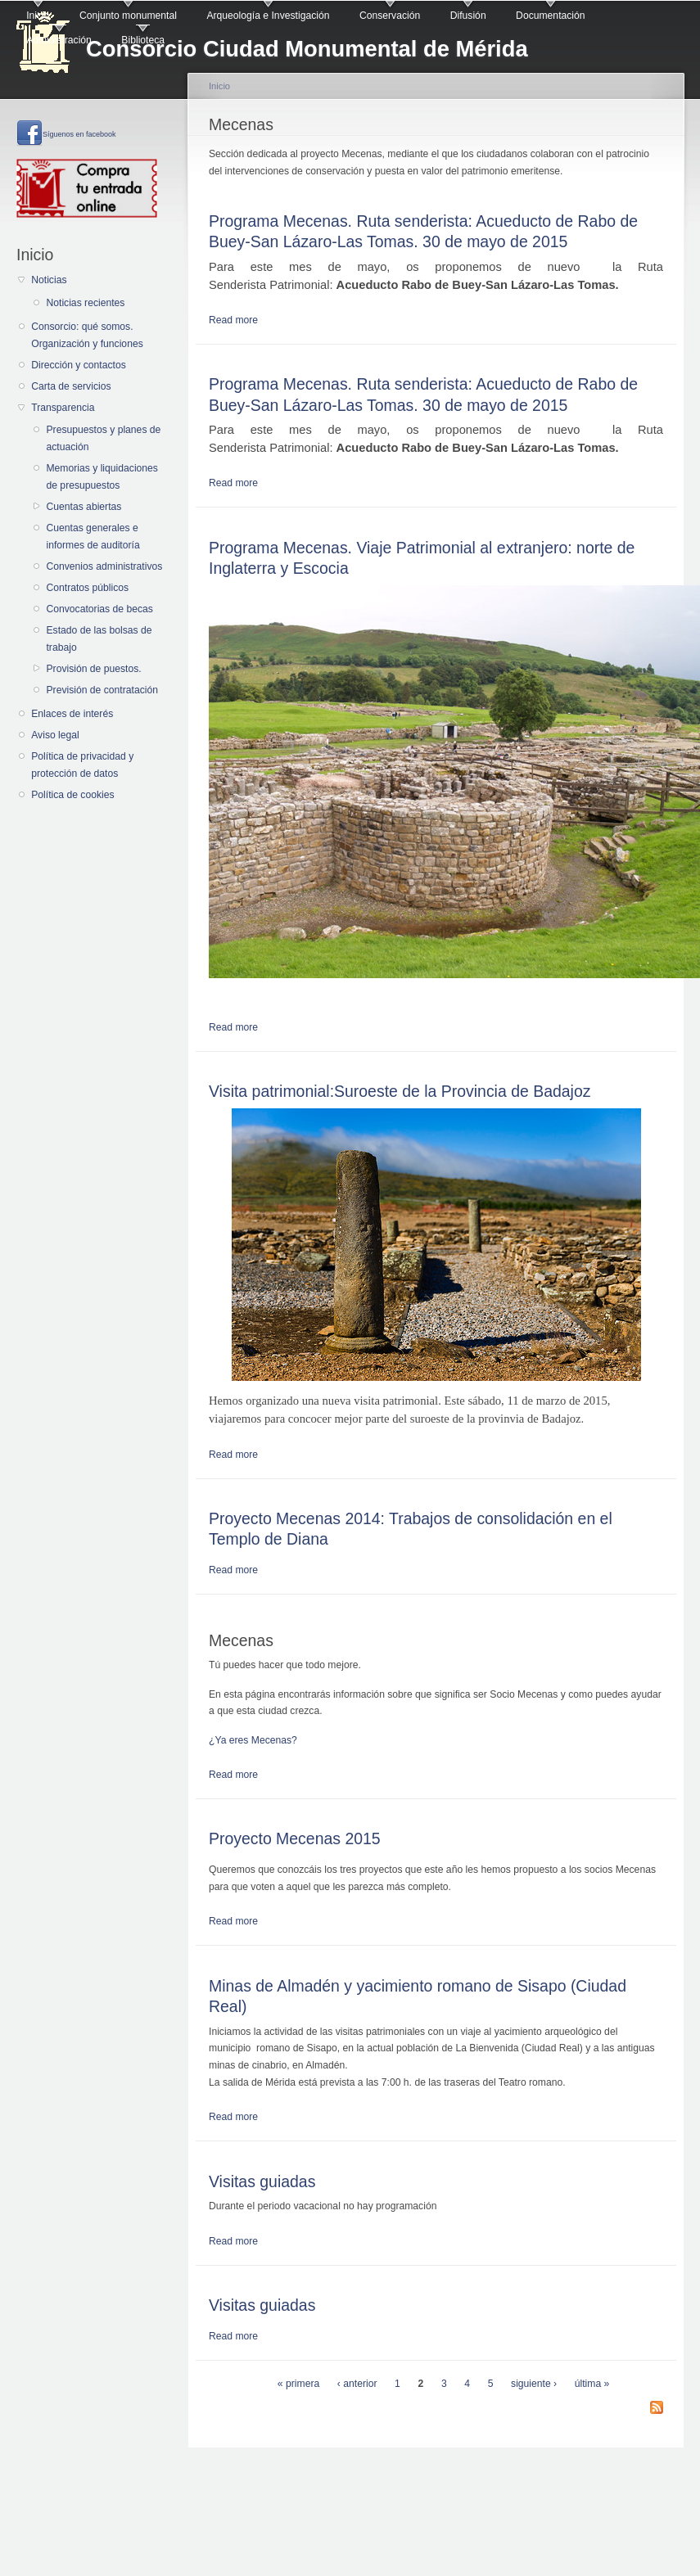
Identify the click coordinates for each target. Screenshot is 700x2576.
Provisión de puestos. (93, 668)
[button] (436, 1740)
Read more (233, 320)
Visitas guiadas (262, 2181)
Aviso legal (55, 735)
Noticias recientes (85, 303)
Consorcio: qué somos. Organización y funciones (87, 335)
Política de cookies (72, 795)
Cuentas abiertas (83, 506)
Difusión (468, 15)
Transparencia (62, 407)
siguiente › (534, 2383)
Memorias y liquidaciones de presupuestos (101, 476)
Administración (59, 40)
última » (592, 2383)
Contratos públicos (87, 587)
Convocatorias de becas (99, 609)
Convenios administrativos (104, 566)
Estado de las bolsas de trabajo (98, 639)
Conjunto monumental (128, 15)
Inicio (37, 15)
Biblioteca (143, 40)
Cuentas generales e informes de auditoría (92, 536)
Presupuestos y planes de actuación (103, 438)
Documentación (550, 15)
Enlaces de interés (72, 714)
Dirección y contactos (78, 365)
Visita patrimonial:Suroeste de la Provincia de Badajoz (399, 1091)
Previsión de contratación (102, 690)
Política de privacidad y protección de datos (82, 765)
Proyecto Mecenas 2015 (295, 1838)
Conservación (389, 15)
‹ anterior (357, 2383)
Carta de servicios (71, 386)
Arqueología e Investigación (267, 15)
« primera (298, 2383)
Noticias (48, 280)
